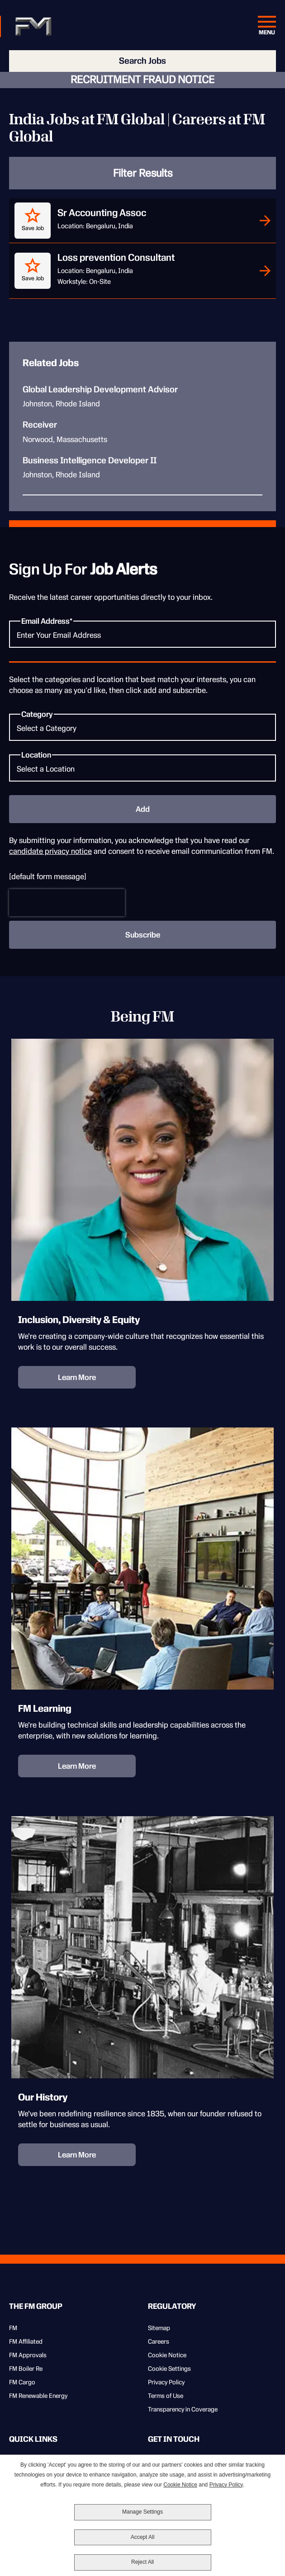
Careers (158, 2341)
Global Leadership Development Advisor (100, 390)
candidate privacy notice (50, 851)
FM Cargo (22, 2382)
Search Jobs (142, 61)
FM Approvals (28, 2355)
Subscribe (142, 934)
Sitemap (159, 2327)
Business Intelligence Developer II (90, 461)
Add (143, 809)
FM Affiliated (26, 2341)
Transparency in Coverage (183, 2409)
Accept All (143, 2537)
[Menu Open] (267, 27)
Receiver (40, 425)
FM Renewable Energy (38, 2395)
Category (37, 714)
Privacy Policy (166, 2382)
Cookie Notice (167, 2355)
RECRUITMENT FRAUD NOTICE (142, 79)
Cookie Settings (169, 2368)
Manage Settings (142, 2512)
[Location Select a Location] (142, 768)
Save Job (33, 228)
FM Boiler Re (26, 2368)
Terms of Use (165, 2395)
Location (36, 754)
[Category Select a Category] (142, 727)
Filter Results (142, 173)
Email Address (45, 621)
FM (13, 2327)
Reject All (142, 2562)
